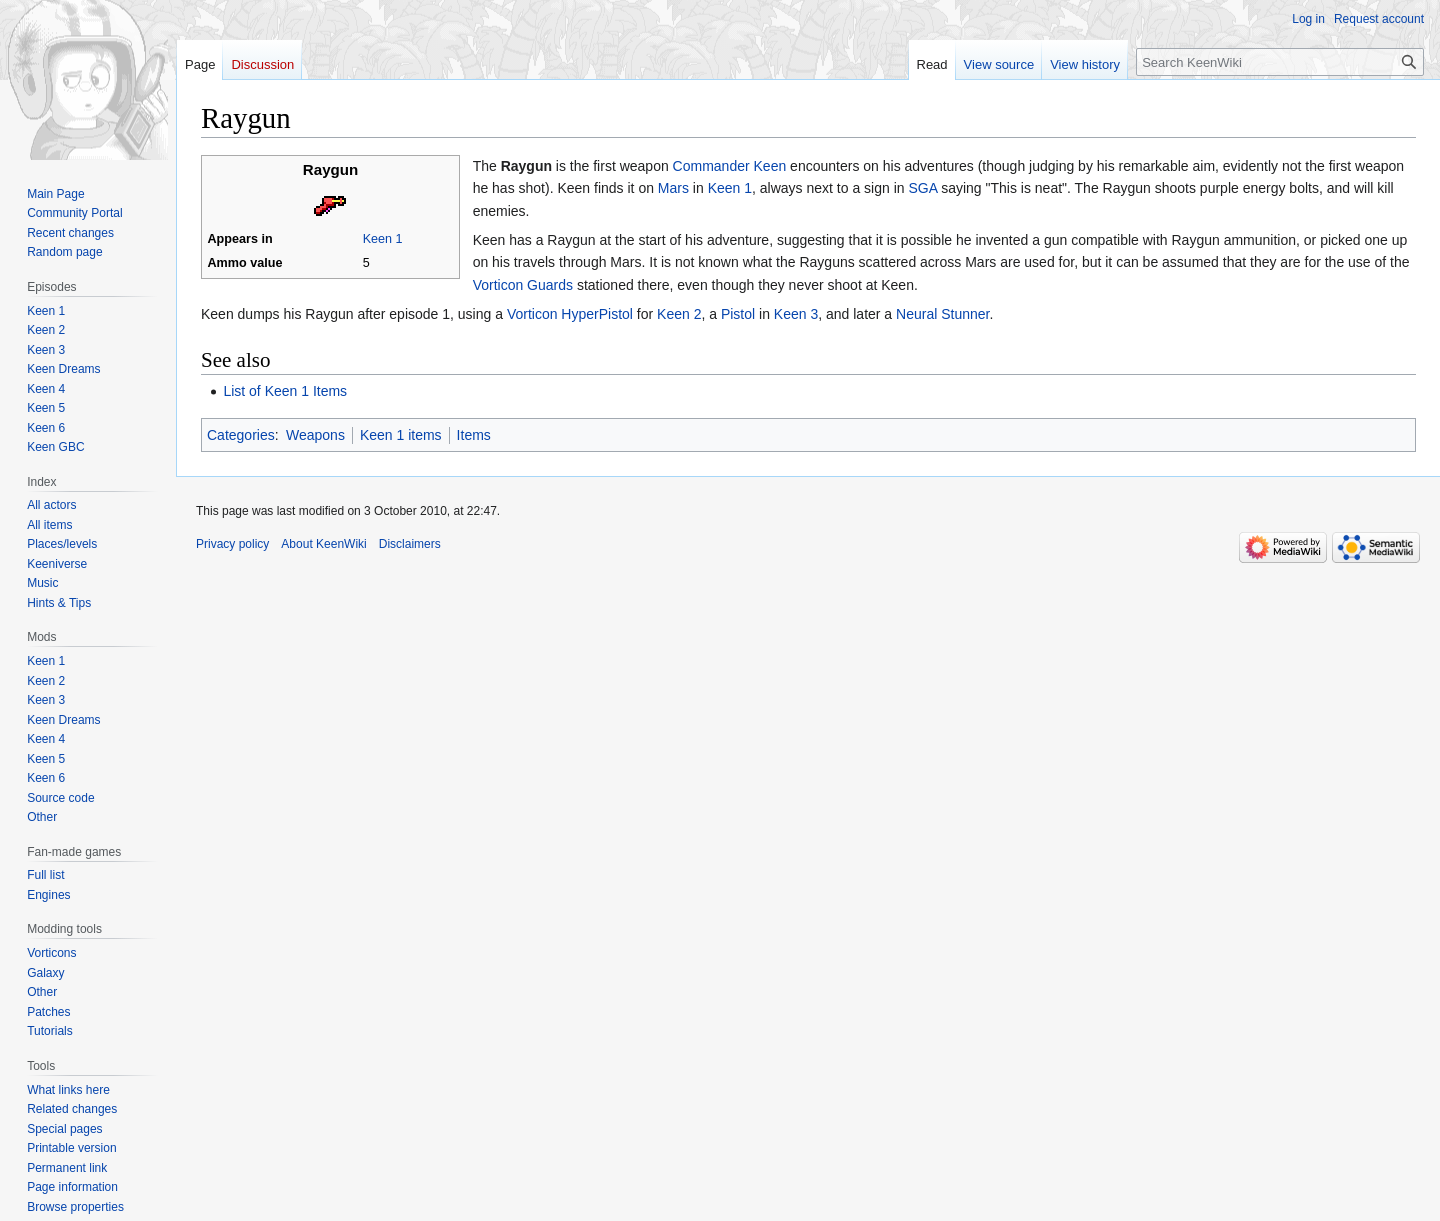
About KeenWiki (323, 544)
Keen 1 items (401, 435)
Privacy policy (232, 544)
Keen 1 (383, 239)
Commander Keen (730, 166)
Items (474, 435)
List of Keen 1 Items (285, 391)
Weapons (315, 435)
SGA (922, 188)
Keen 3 (796, 314)
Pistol (738, 314)
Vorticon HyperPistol (570, 314)
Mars (673, 188)
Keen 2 (679, 314)
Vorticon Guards (523, 285)
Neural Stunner (942, 314)
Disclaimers (410, 544)
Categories (241, 435)
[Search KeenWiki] (1280, 62)
